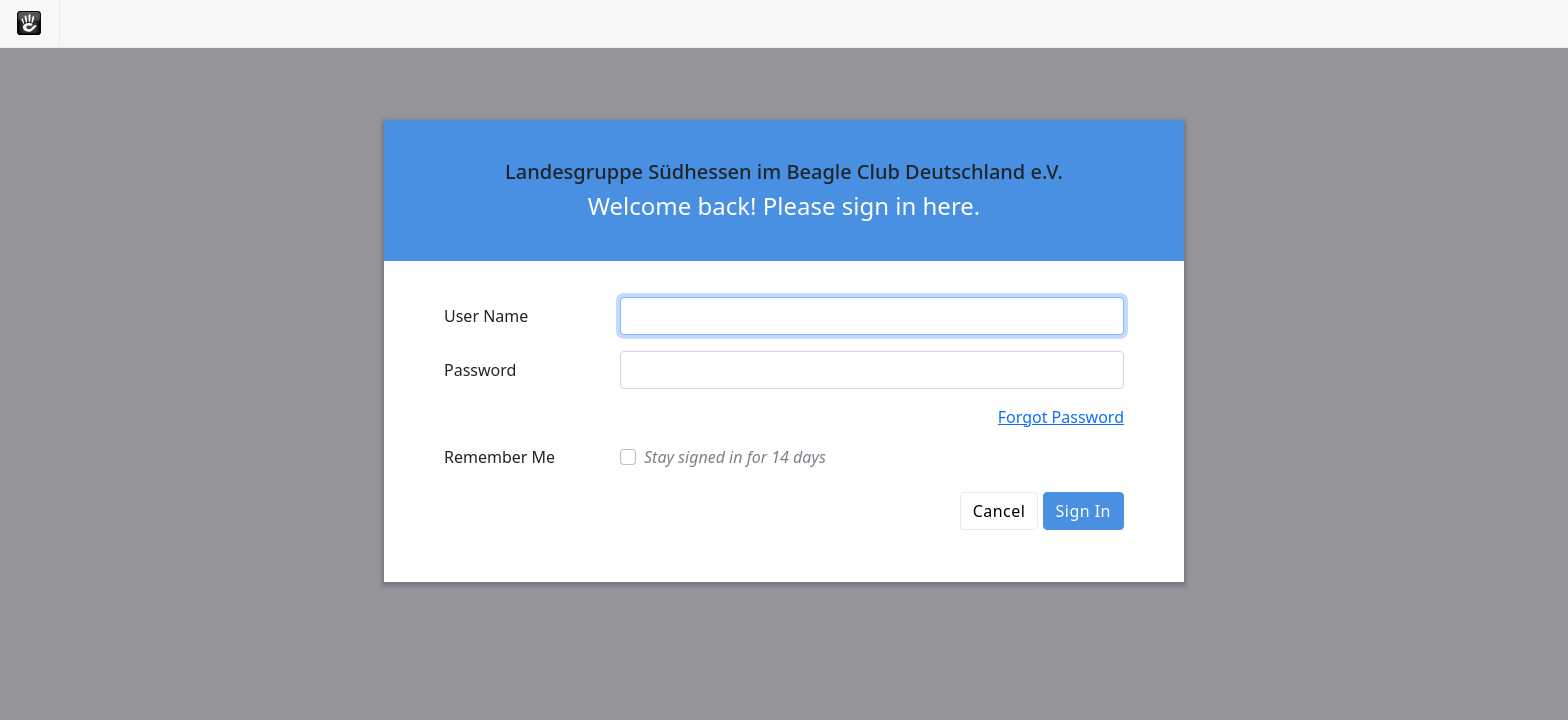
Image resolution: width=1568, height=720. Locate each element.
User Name (486, 316)
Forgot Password (1061, 417)
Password (480, 370)
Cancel (999, 511)
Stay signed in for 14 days (735, 457)
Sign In (1083, 511)
